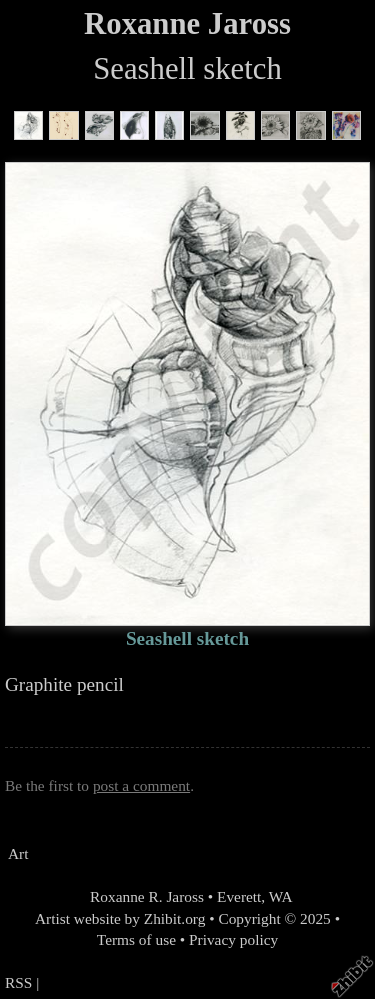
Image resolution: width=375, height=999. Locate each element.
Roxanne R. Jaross (145, 896)
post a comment (141, 785)
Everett (239, 896)
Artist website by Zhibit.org (120, 918)
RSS (18, 982)
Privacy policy (233, 939)
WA (281, 896)
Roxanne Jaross (187, 24)
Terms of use (136, 939)
